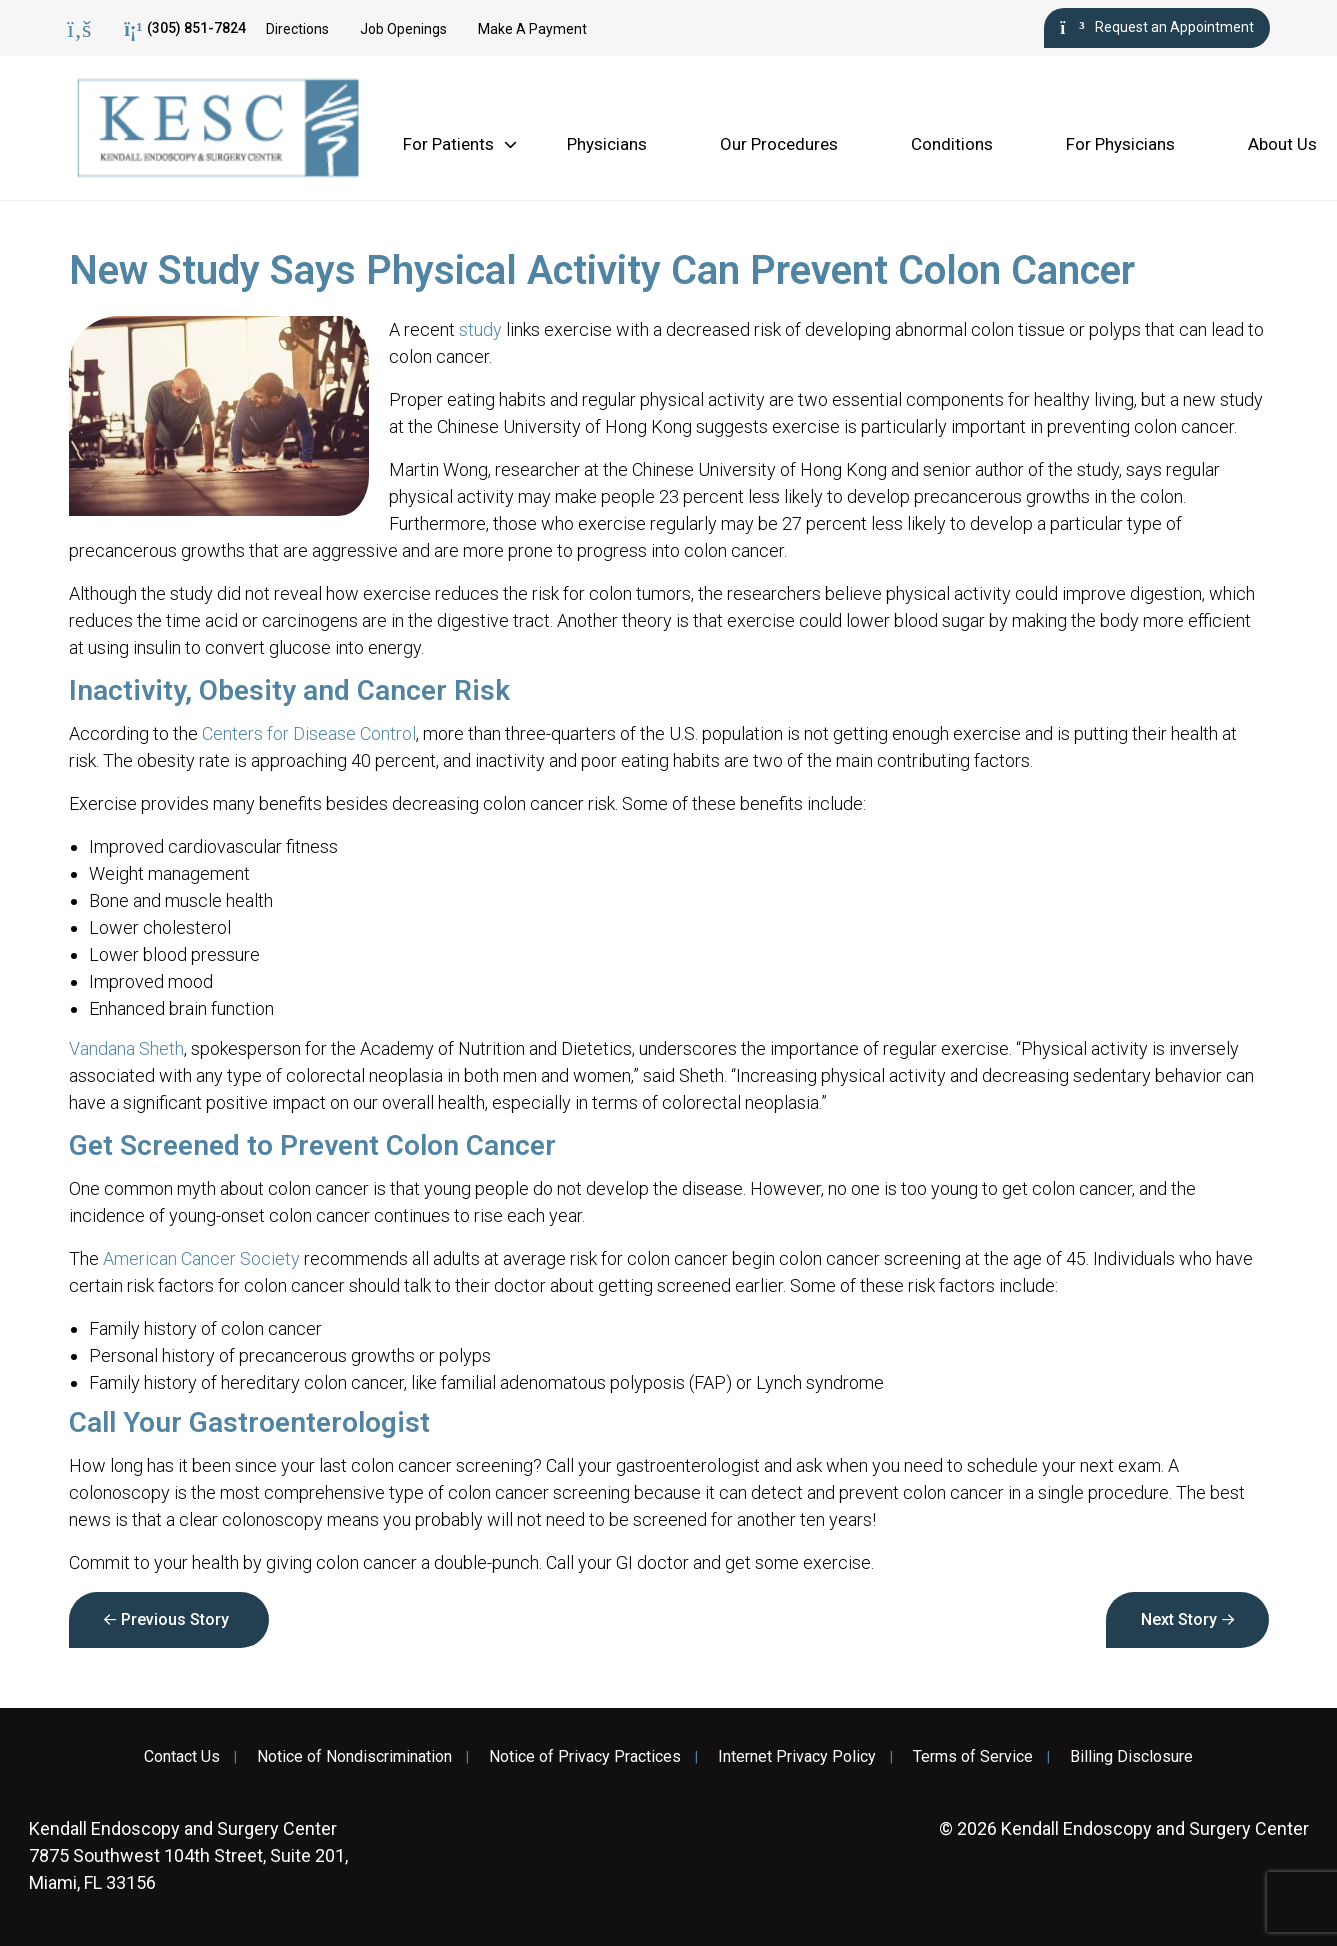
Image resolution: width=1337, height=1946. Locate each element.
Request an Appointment (1156, 28)
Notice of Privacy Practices (585, 1757)
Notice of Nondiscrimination (354, 1757)
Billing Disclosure (1131, 1757)
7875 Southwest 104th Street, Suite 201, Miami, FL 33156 (188, 1855)
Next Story (1179, 1619)
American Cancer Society (201, 1258)
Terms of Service (973, 1757)
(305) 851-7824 (185, 29)
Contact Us (182, 1757)
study (480, 329)
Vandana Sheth (126, 1048)
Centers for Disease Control (309, 733)
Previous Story (175, 1619)
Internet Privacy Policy (797, 1757)
